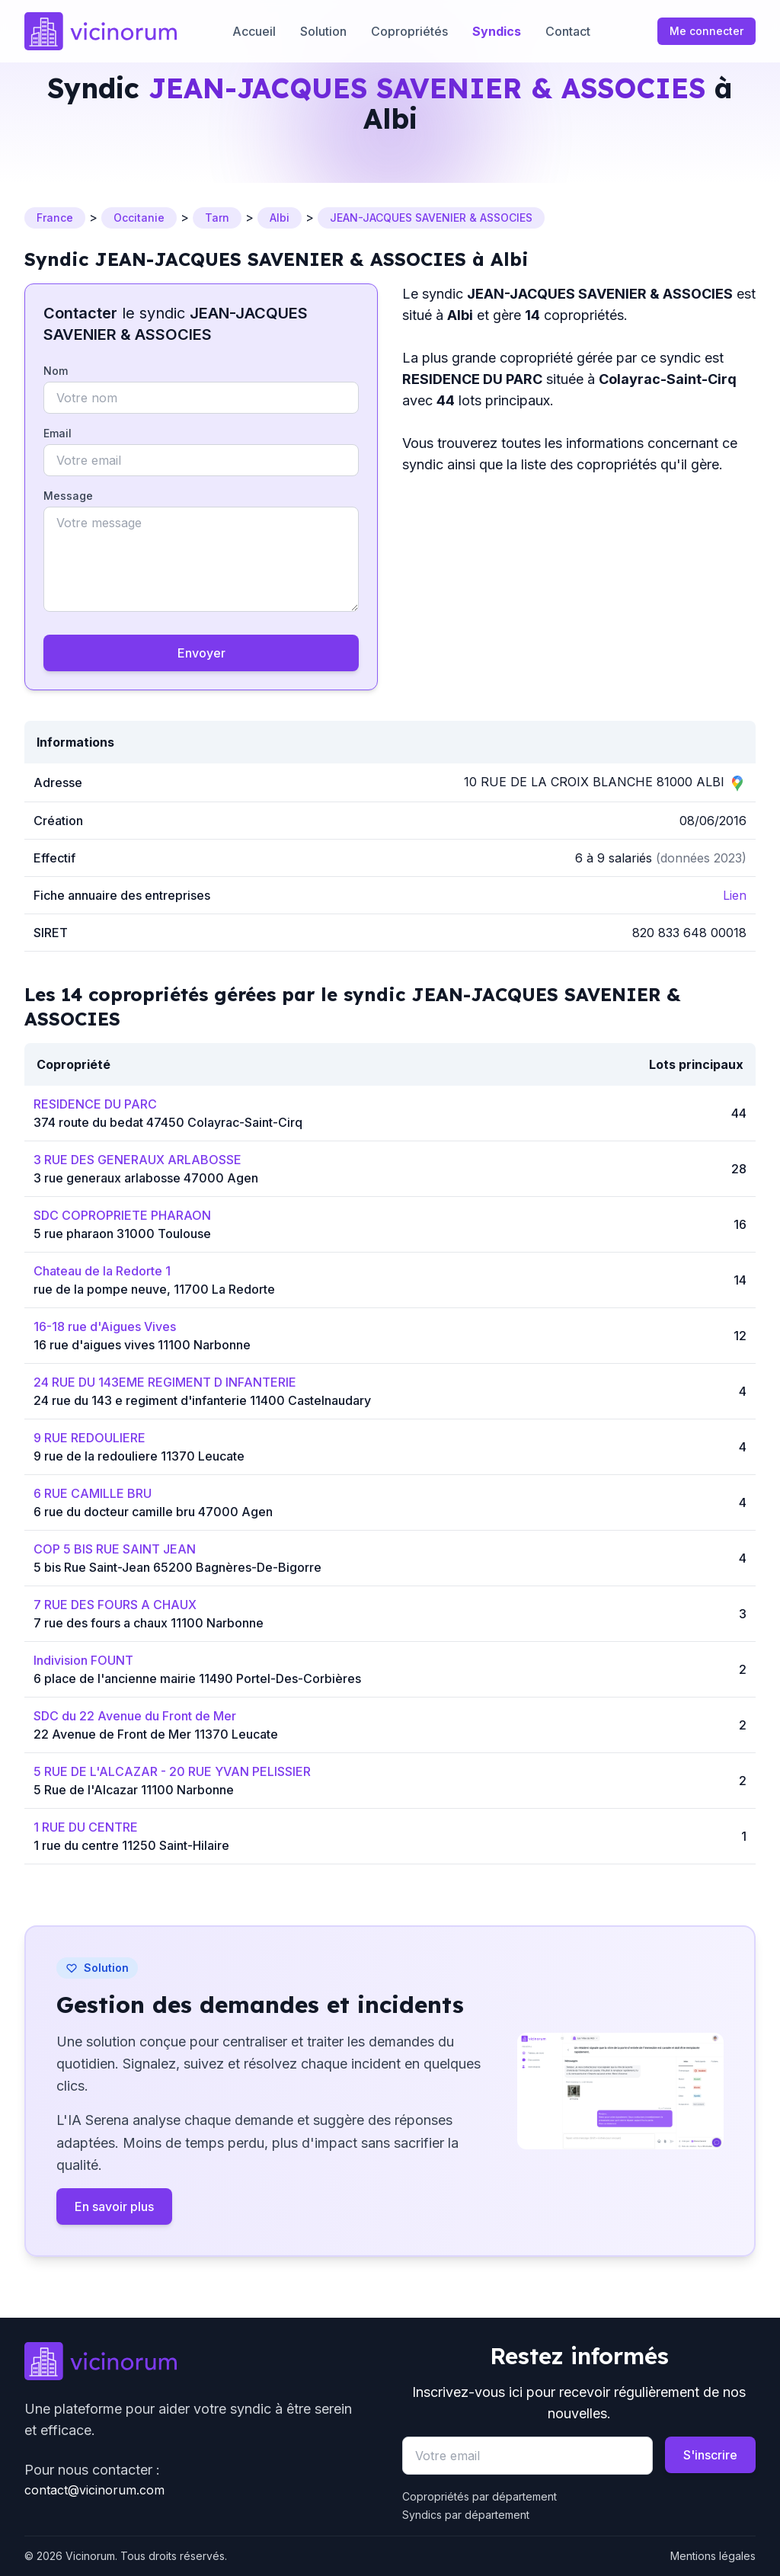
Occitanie (139, 217)
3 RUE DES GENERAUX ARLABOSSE (137, 1159)
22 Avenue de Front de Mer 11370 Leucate (156, 1734)
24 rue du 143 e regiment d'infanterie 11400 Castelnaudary (202, 1400)
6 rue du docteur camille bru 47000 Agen (153, 1511)
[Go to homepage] (100, 31)
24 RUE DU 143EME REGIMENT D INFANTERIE (165, 1382)
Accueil (254, 31)
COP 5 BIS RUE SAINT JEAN (115, 1549)
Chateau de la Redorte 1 (102, 1270)
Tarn (217, 217)
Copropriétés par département (479, 2496)
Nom (55, 370)
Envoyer (201, 653)
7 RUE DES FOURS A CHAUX (115, 1604)
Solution (323, 31)
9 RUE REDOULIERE (89, 1437)
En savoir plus (114, 2206)
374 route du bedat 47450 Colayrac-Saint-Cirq (168, 1122)
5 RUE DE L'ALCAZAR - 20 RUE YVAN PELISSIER (172, 1771)
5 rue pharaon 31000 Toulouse (122, 1233)
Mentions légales (713, 2555)
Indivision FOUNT (83, 1660)
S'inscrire (710, 2454)
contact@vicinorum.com (94, 2490)
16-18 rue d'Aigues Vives (105, 1326)
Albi (279, 217)
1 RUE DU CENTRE (86, 1827)
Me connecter (706, 30)
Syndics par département (465, 2514)
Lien (734, 895)
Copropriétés (409, 31)
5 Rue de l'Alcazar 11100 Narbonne (134, 1789)
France (55, 217)
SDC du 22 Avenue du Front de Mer (135, 1715)
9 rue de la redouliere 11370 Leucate (139, 1456)
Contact (567, 31)
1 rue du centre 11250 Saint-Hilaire (131, 1845)
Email (57, 433)
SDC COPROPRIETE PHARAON (122, 1215)
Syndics (496, 31)
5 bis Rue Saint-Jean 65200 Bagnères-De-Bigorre (177, 1567)
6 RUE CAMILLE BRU (93, 1493)
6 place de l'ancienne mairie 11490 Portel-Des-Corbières (197, 1678)
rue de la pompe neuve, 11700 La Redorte (154, 1289)
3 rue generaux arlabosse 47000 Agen (146, 1178)
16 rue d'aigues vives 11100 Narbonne (142, 1344)
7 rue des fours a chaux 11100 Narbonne (149, 1622)
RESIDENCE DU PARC (95, 1104)
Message (68, 495)
